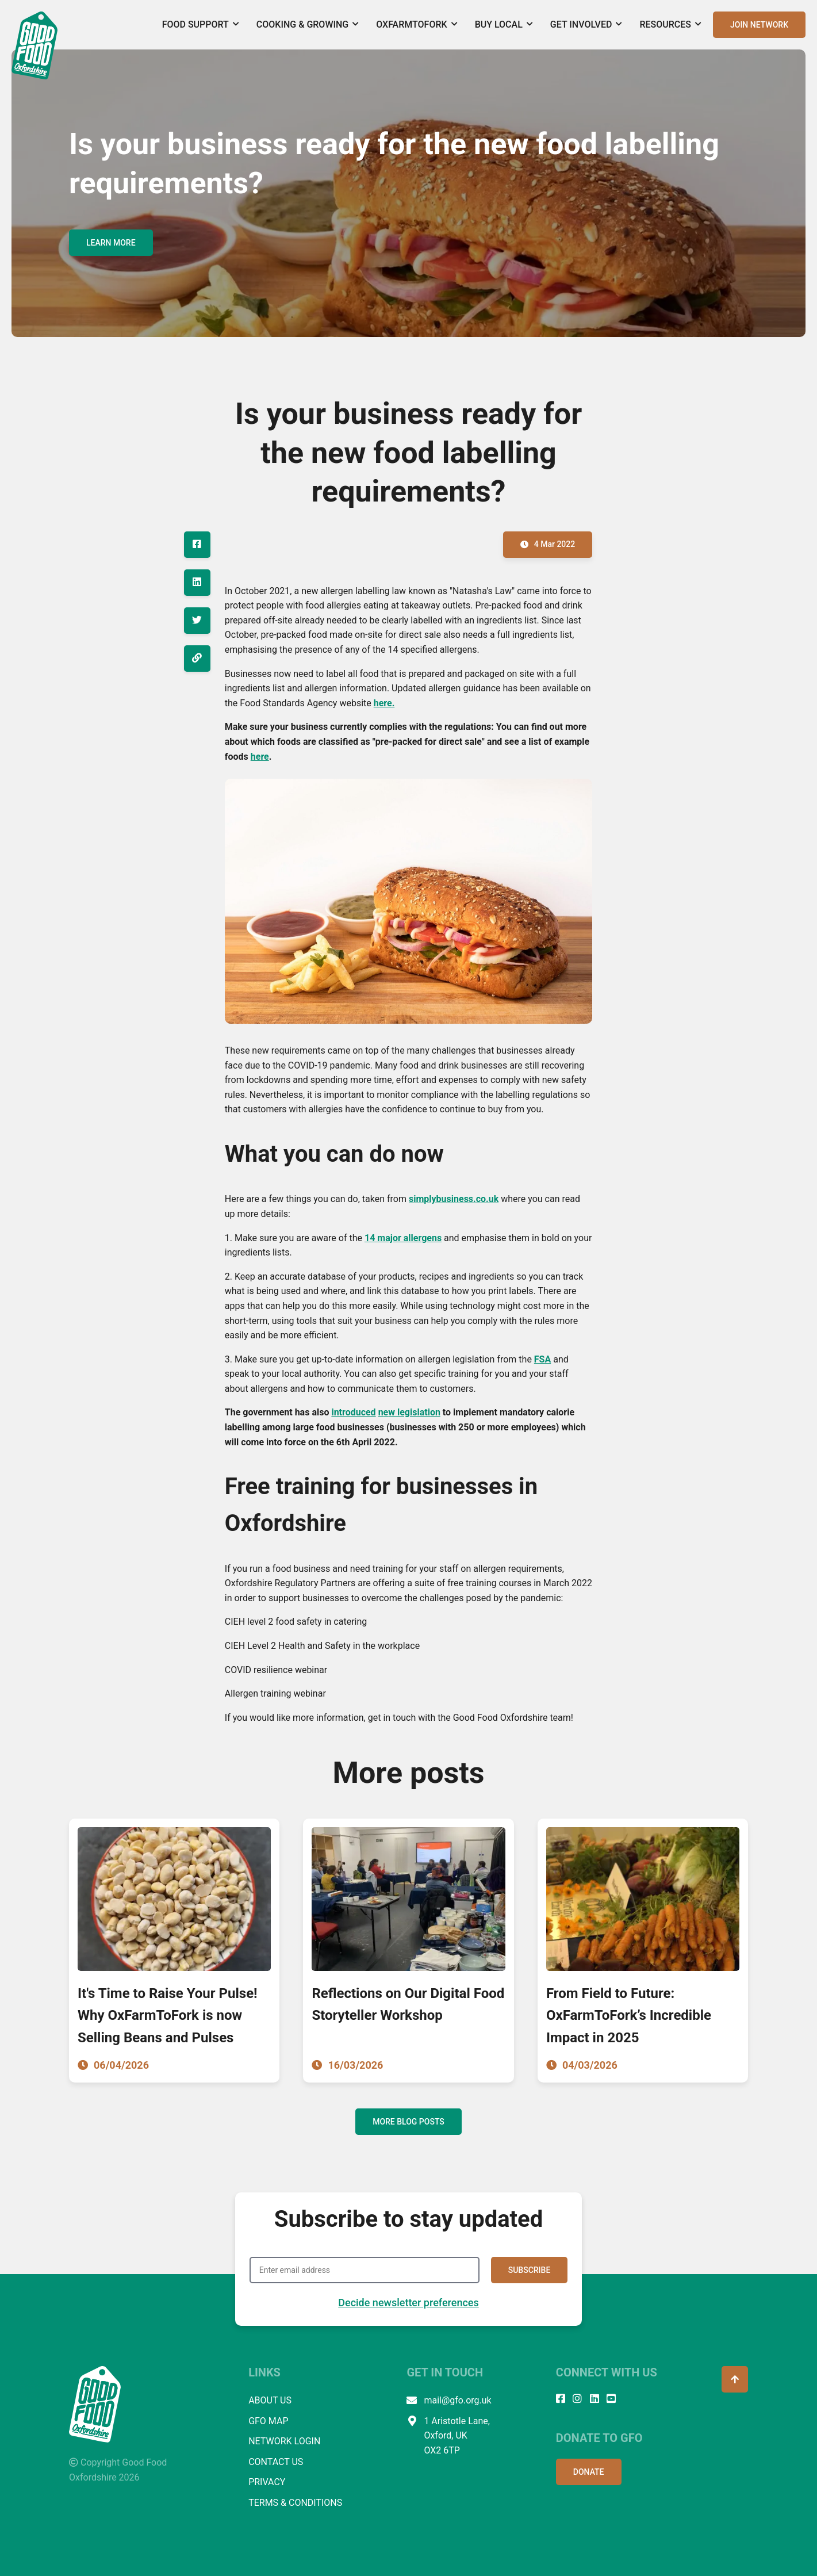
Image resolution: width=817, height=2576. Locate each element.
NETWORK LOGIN (284, 2441)
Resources (670, 24)
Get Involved (586, 24)
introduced (353, 1412)
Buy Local (504, 24)
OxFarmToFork (416, 24)
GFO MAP (268, 2421)
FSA (542, 1359)
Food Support (200, 24)
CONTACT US (275, 2461)
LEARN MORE (111, 242)
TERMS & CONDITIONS (295, 2502)
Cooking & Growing (307, 24)
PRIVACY (266, 2482)
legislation (418, 1412)
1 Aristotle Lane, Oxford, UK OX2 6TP (448, 2436)
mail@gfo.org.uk (448, 2400)
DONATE (588, 2472)
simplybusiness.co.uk (453, 1198)
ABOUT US (269, 2400)
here (260, 756)
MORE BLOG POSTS (408, 2121)
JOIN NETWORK (759, 24)
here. (384, 703)
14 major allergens (403, 1238)
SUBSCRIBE (529, 2270)
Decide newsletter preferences (408, 2302)
